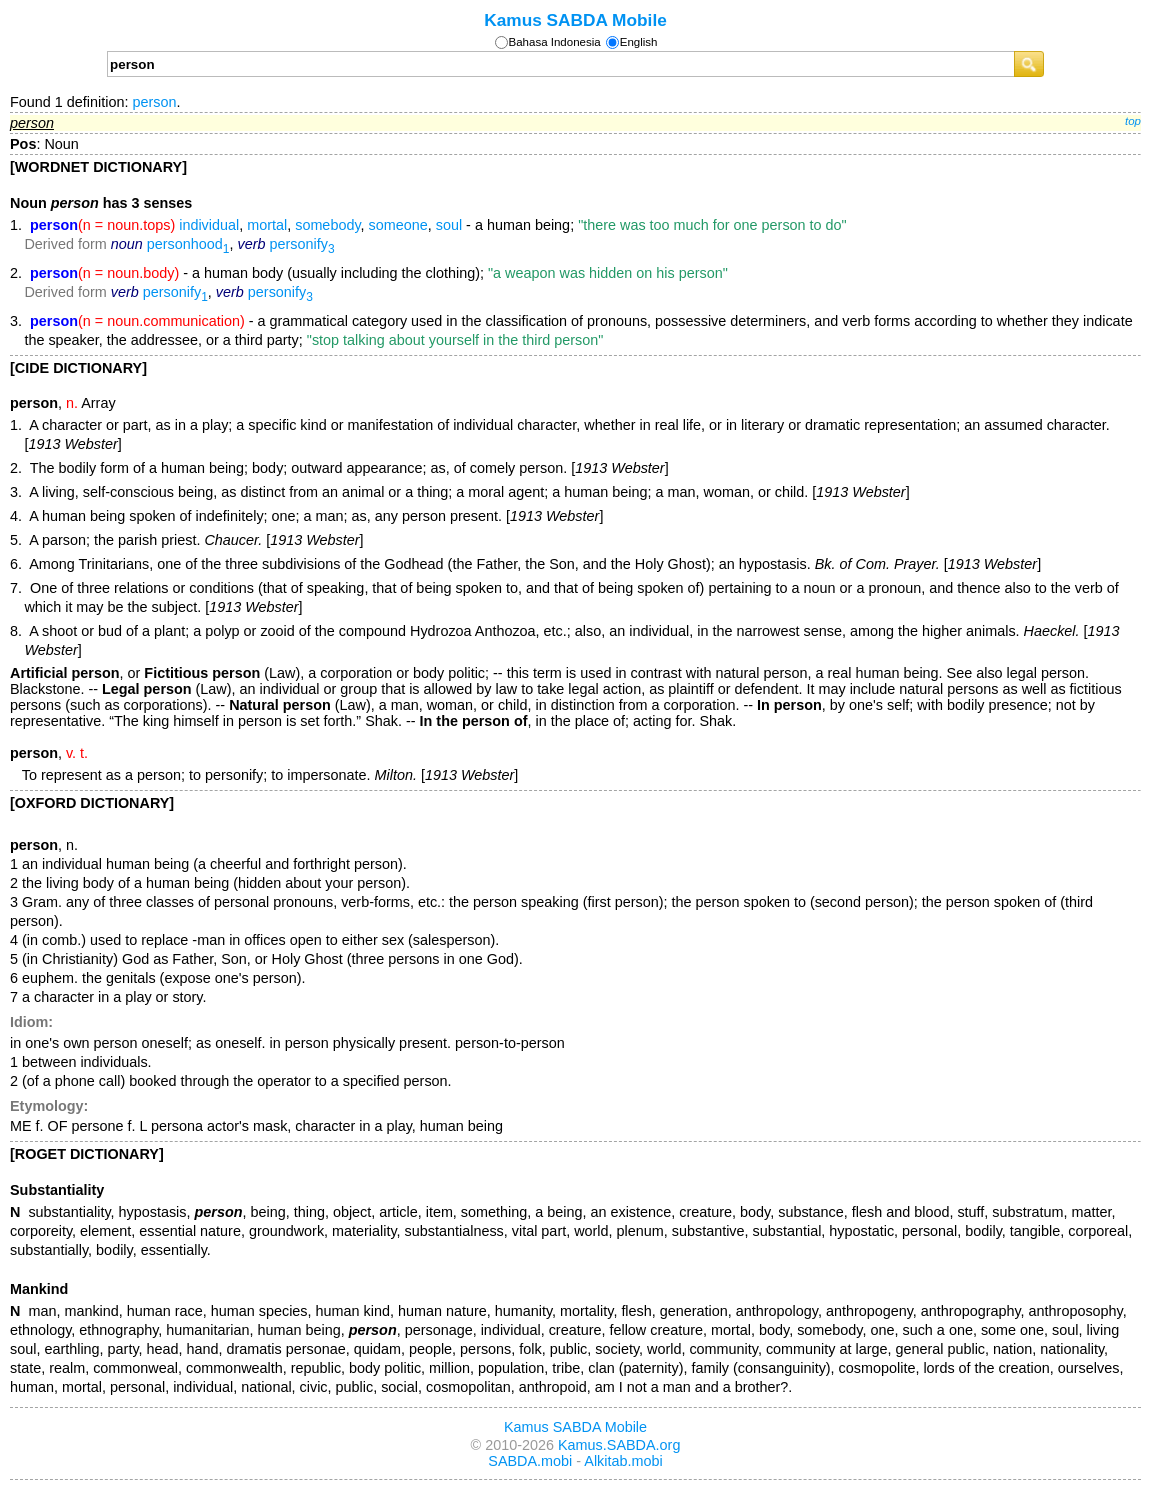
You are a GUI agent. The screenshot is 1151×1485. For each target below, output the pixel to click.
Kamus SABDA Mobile (575, 20)
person (154, 102)
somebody (327, 225)
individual (209, 225)
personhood (188, 244)
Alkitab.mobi (623, 1461)
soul (449, 225)
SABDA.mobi (530, 1461)
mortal (267, 225)
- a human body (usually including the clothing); (379, 273)
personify (301, 244)
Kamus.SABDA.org (619, 1445)
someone (398, 225)
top (1133, 121)
